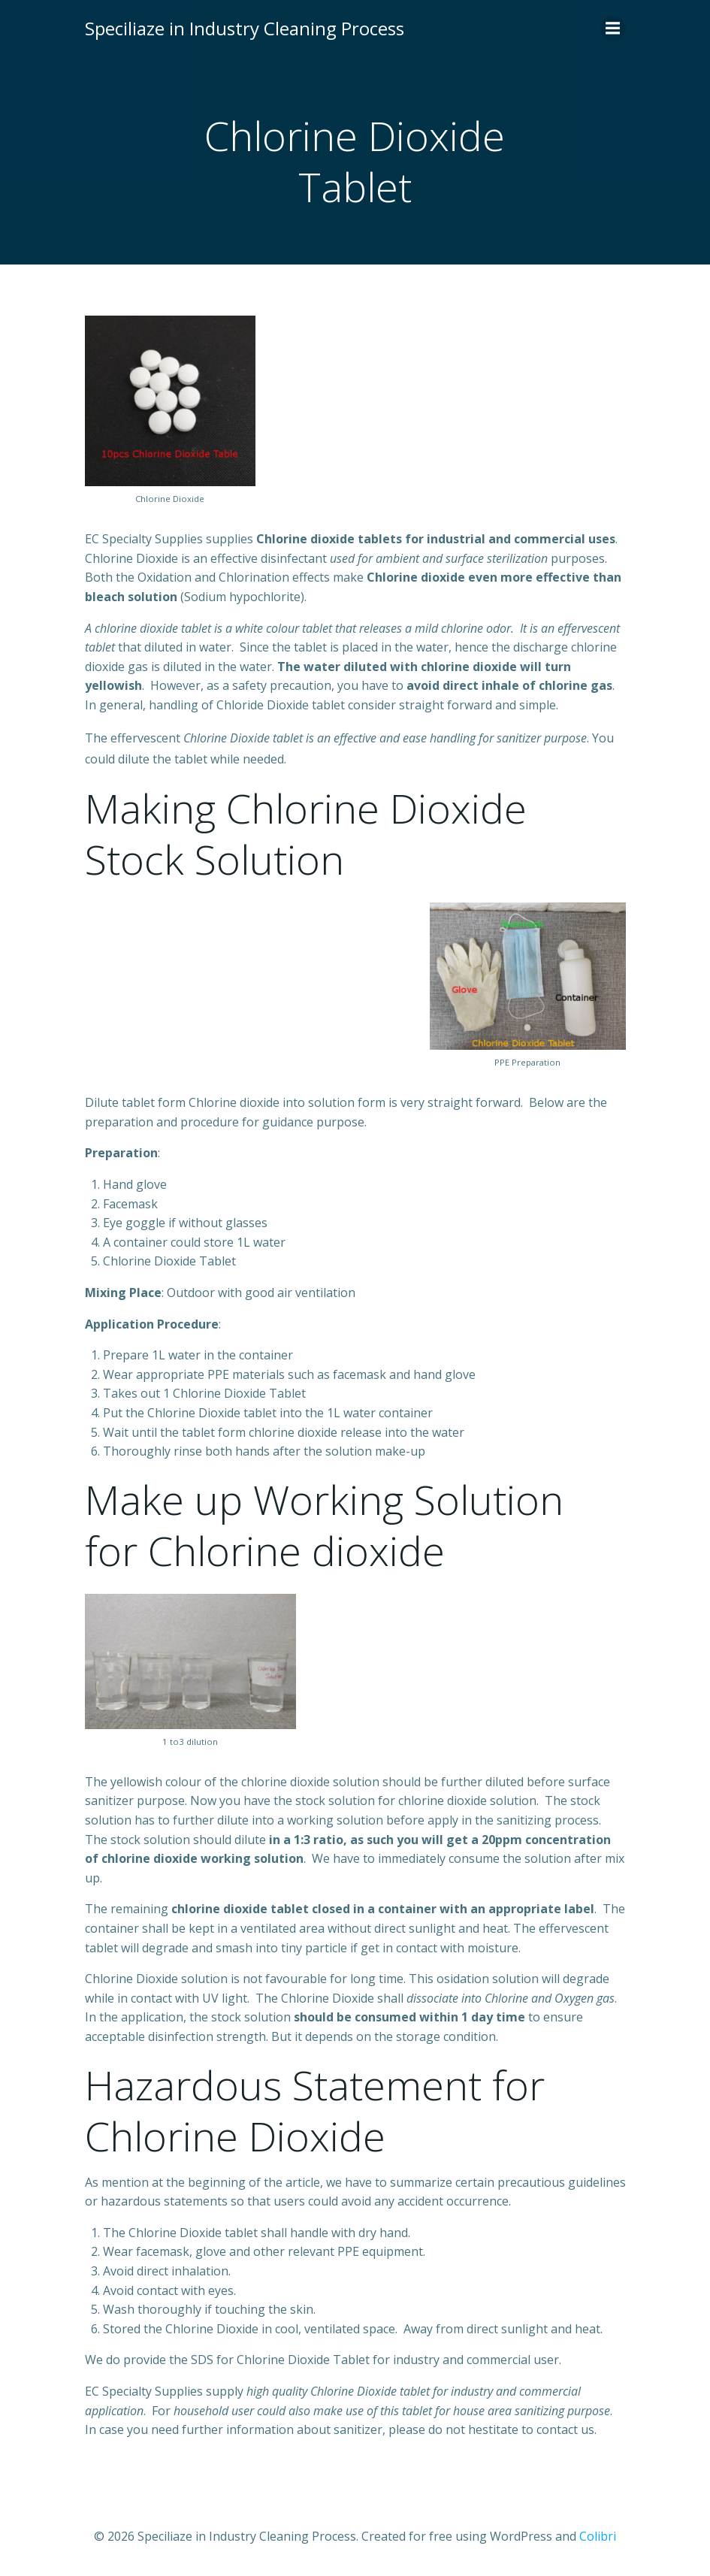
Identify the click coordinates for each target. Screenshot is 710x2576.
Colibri (597, 2536)
